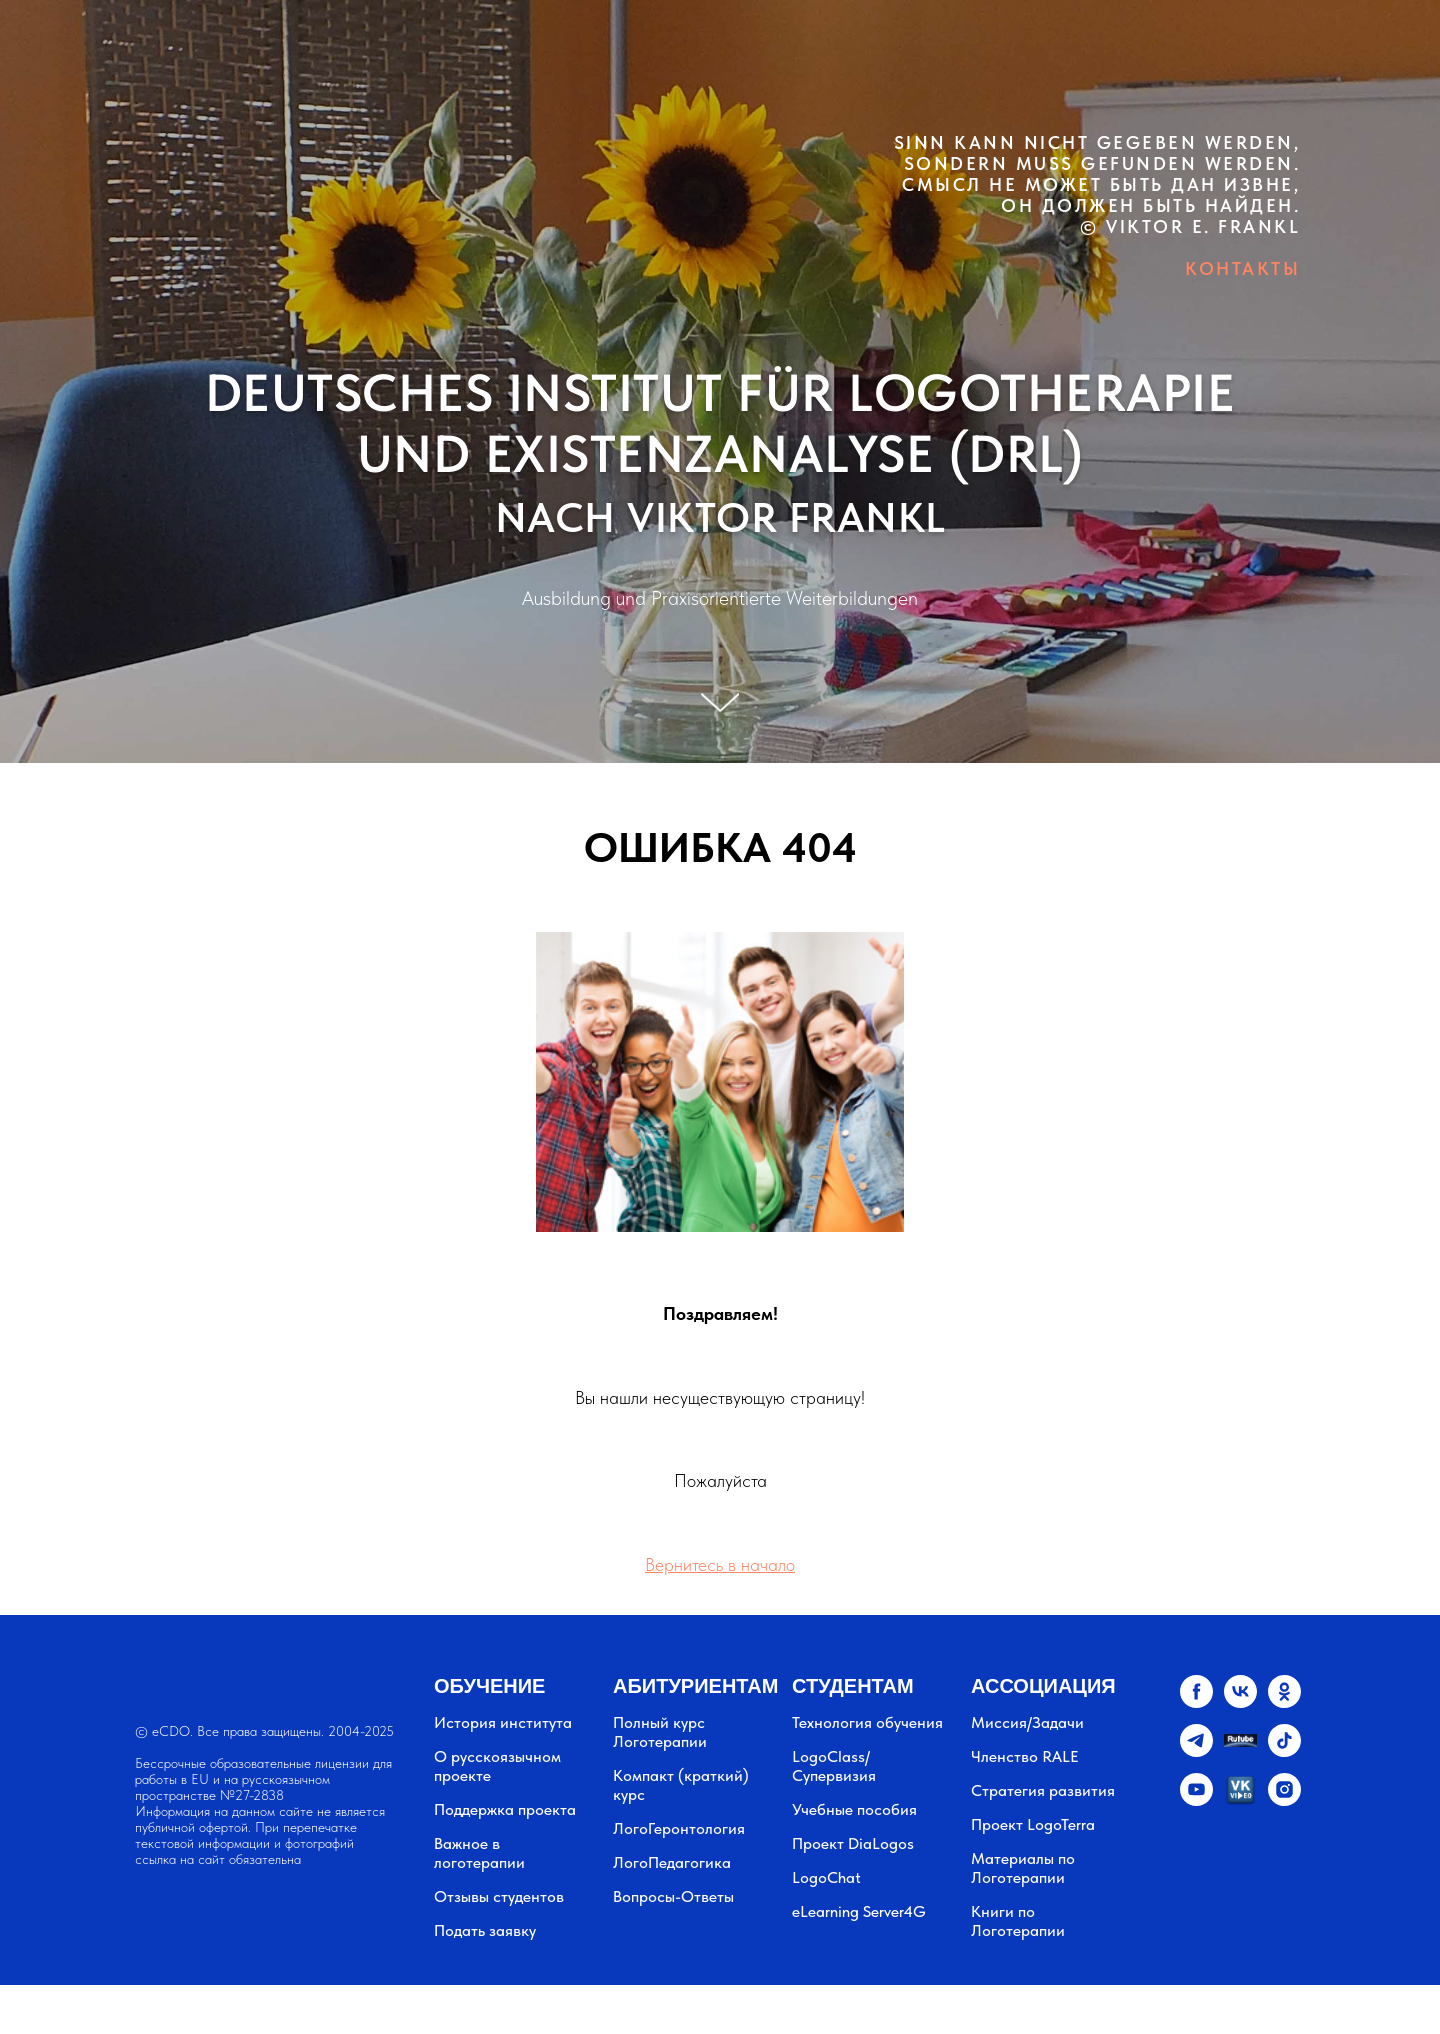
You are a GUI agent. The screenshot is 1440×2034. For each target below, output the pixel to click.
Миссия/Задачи (1027, 1722)
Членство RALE (1025, 1756)
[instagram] (1284, 1800)
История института (503, 1722)
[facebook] (1196, 1702)
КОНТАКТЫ (1242, 268)
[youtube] (1196, 1800)
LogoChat (826, 1877)
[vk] (1240, 1702)
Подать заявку (485, 1930)
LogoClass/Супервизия (834, 1766)
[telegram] (1196, 1751)
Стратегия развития (1043, 1790)
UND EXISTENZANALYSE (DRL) (720, 454)
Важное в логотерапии (479, 1853)
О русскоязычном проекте (497, 1766)
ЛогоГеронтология (679, 1828)
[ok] (1284, 1702)
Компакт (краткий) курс (681, 1785)
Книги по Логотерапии (1018, 1921)
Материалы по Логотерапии (1023, 1868)
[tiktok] (1284, 1751)
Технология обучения (867, 1722)
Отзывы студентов (499, 1896)
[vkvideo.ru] (1240, 1800)
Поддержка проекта (505, 1809)
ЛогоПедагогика (672, 1862)
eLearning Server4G (859, 1911)
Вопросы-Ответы (673, 1896)
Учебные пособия (854, 1809)
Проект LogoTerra (1033, 1824)
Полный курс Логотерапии (660, 1732)
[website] (1240, 1751)
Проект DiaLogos (853, 1843)
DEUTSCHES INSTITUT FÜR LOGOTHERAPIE (720, 393)
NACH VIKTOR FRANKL (720, 517)
